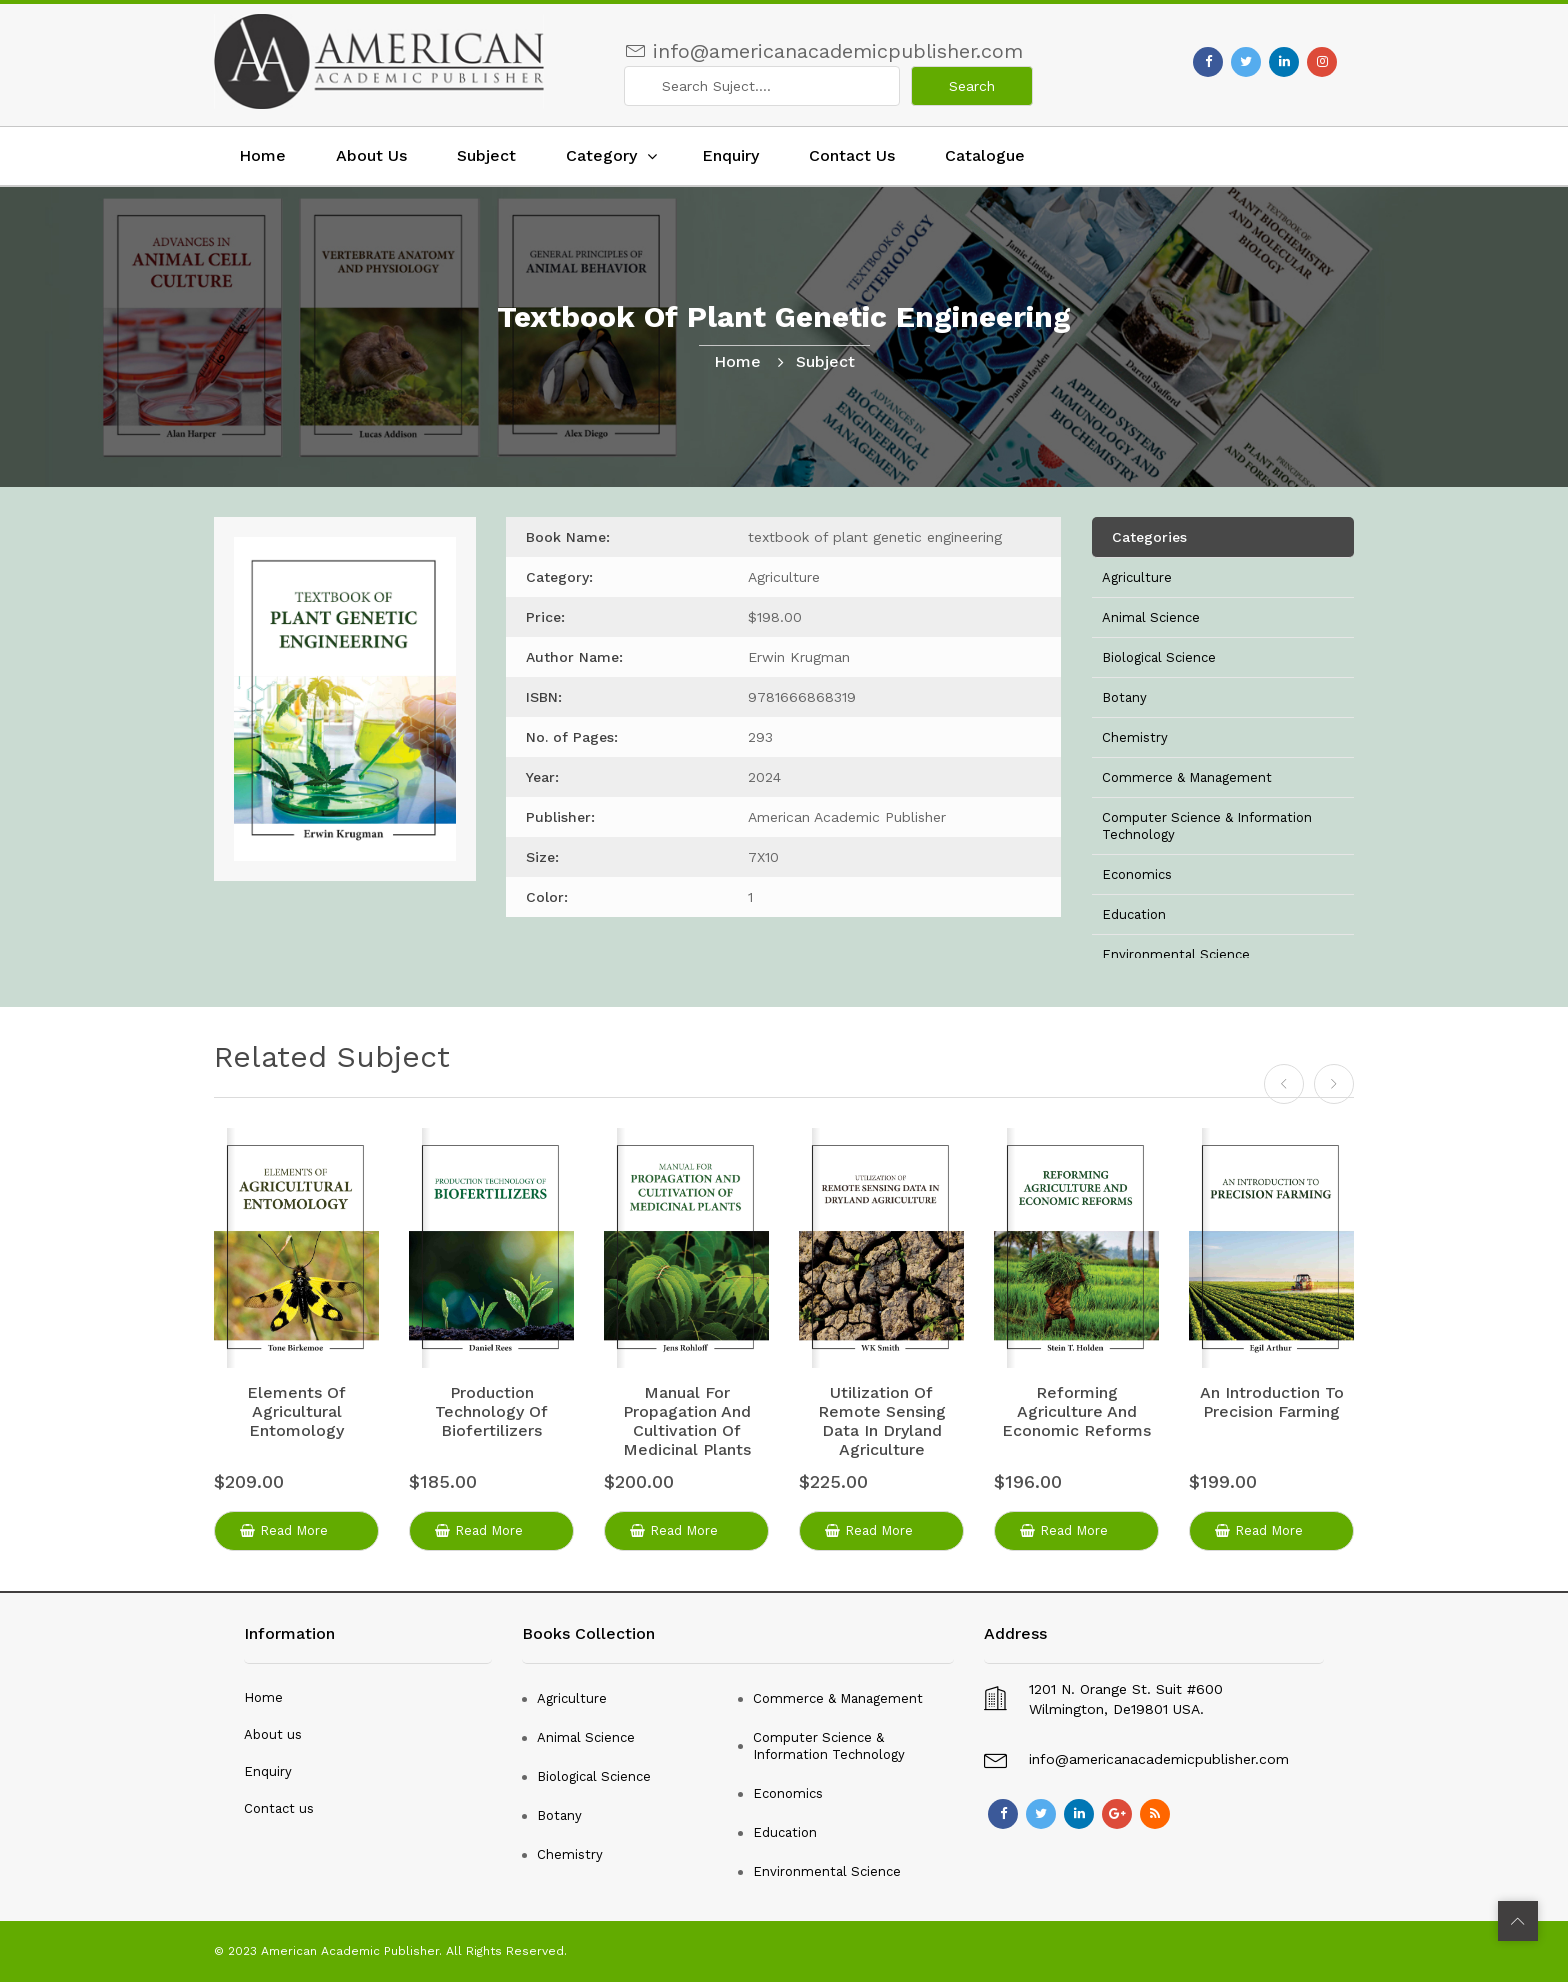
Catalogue (985, 155)
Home (262, 155)
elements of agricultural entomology (296, 1411)
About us (273, 1734)
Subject (486, 155)
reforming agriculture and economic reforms (1076, 1411)
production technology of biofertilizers (491, 1411)
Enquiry (730, 155)
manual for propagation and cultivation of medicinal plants (687, 1421)
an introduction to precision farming (1272, 1402)
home (737, 361)
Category (601, 155)
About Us (371, 155)
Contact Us (852, 155)
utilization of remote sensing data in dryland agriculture (882, 1421)
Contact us (279, 1808)
